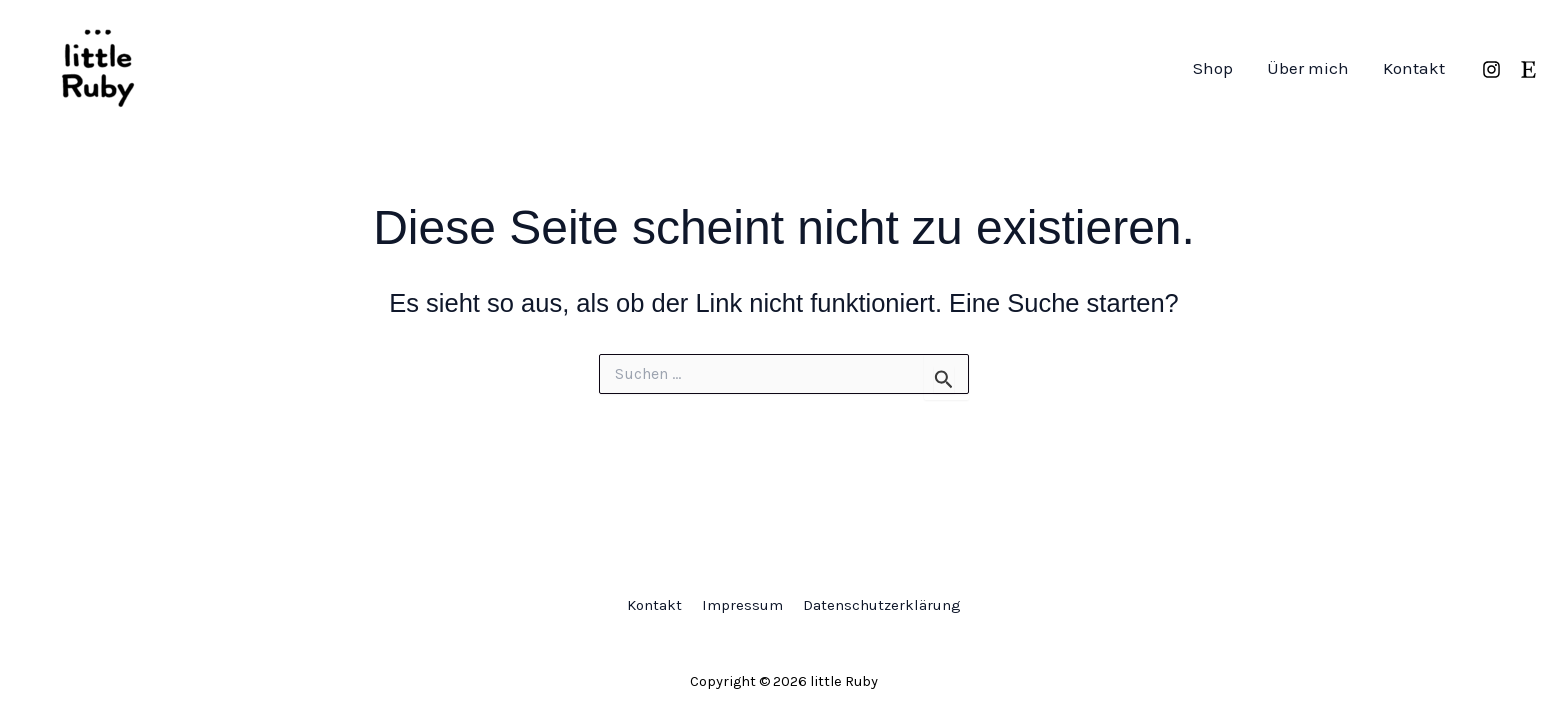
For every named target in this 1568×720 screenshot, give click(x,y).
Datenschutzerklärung (882, 605)
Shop (1213, 68)
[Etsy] (1528, 69)
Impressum (742, 605)
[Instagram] (1491, 69)
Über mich (1308, 68)
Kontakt (1414, 68)
